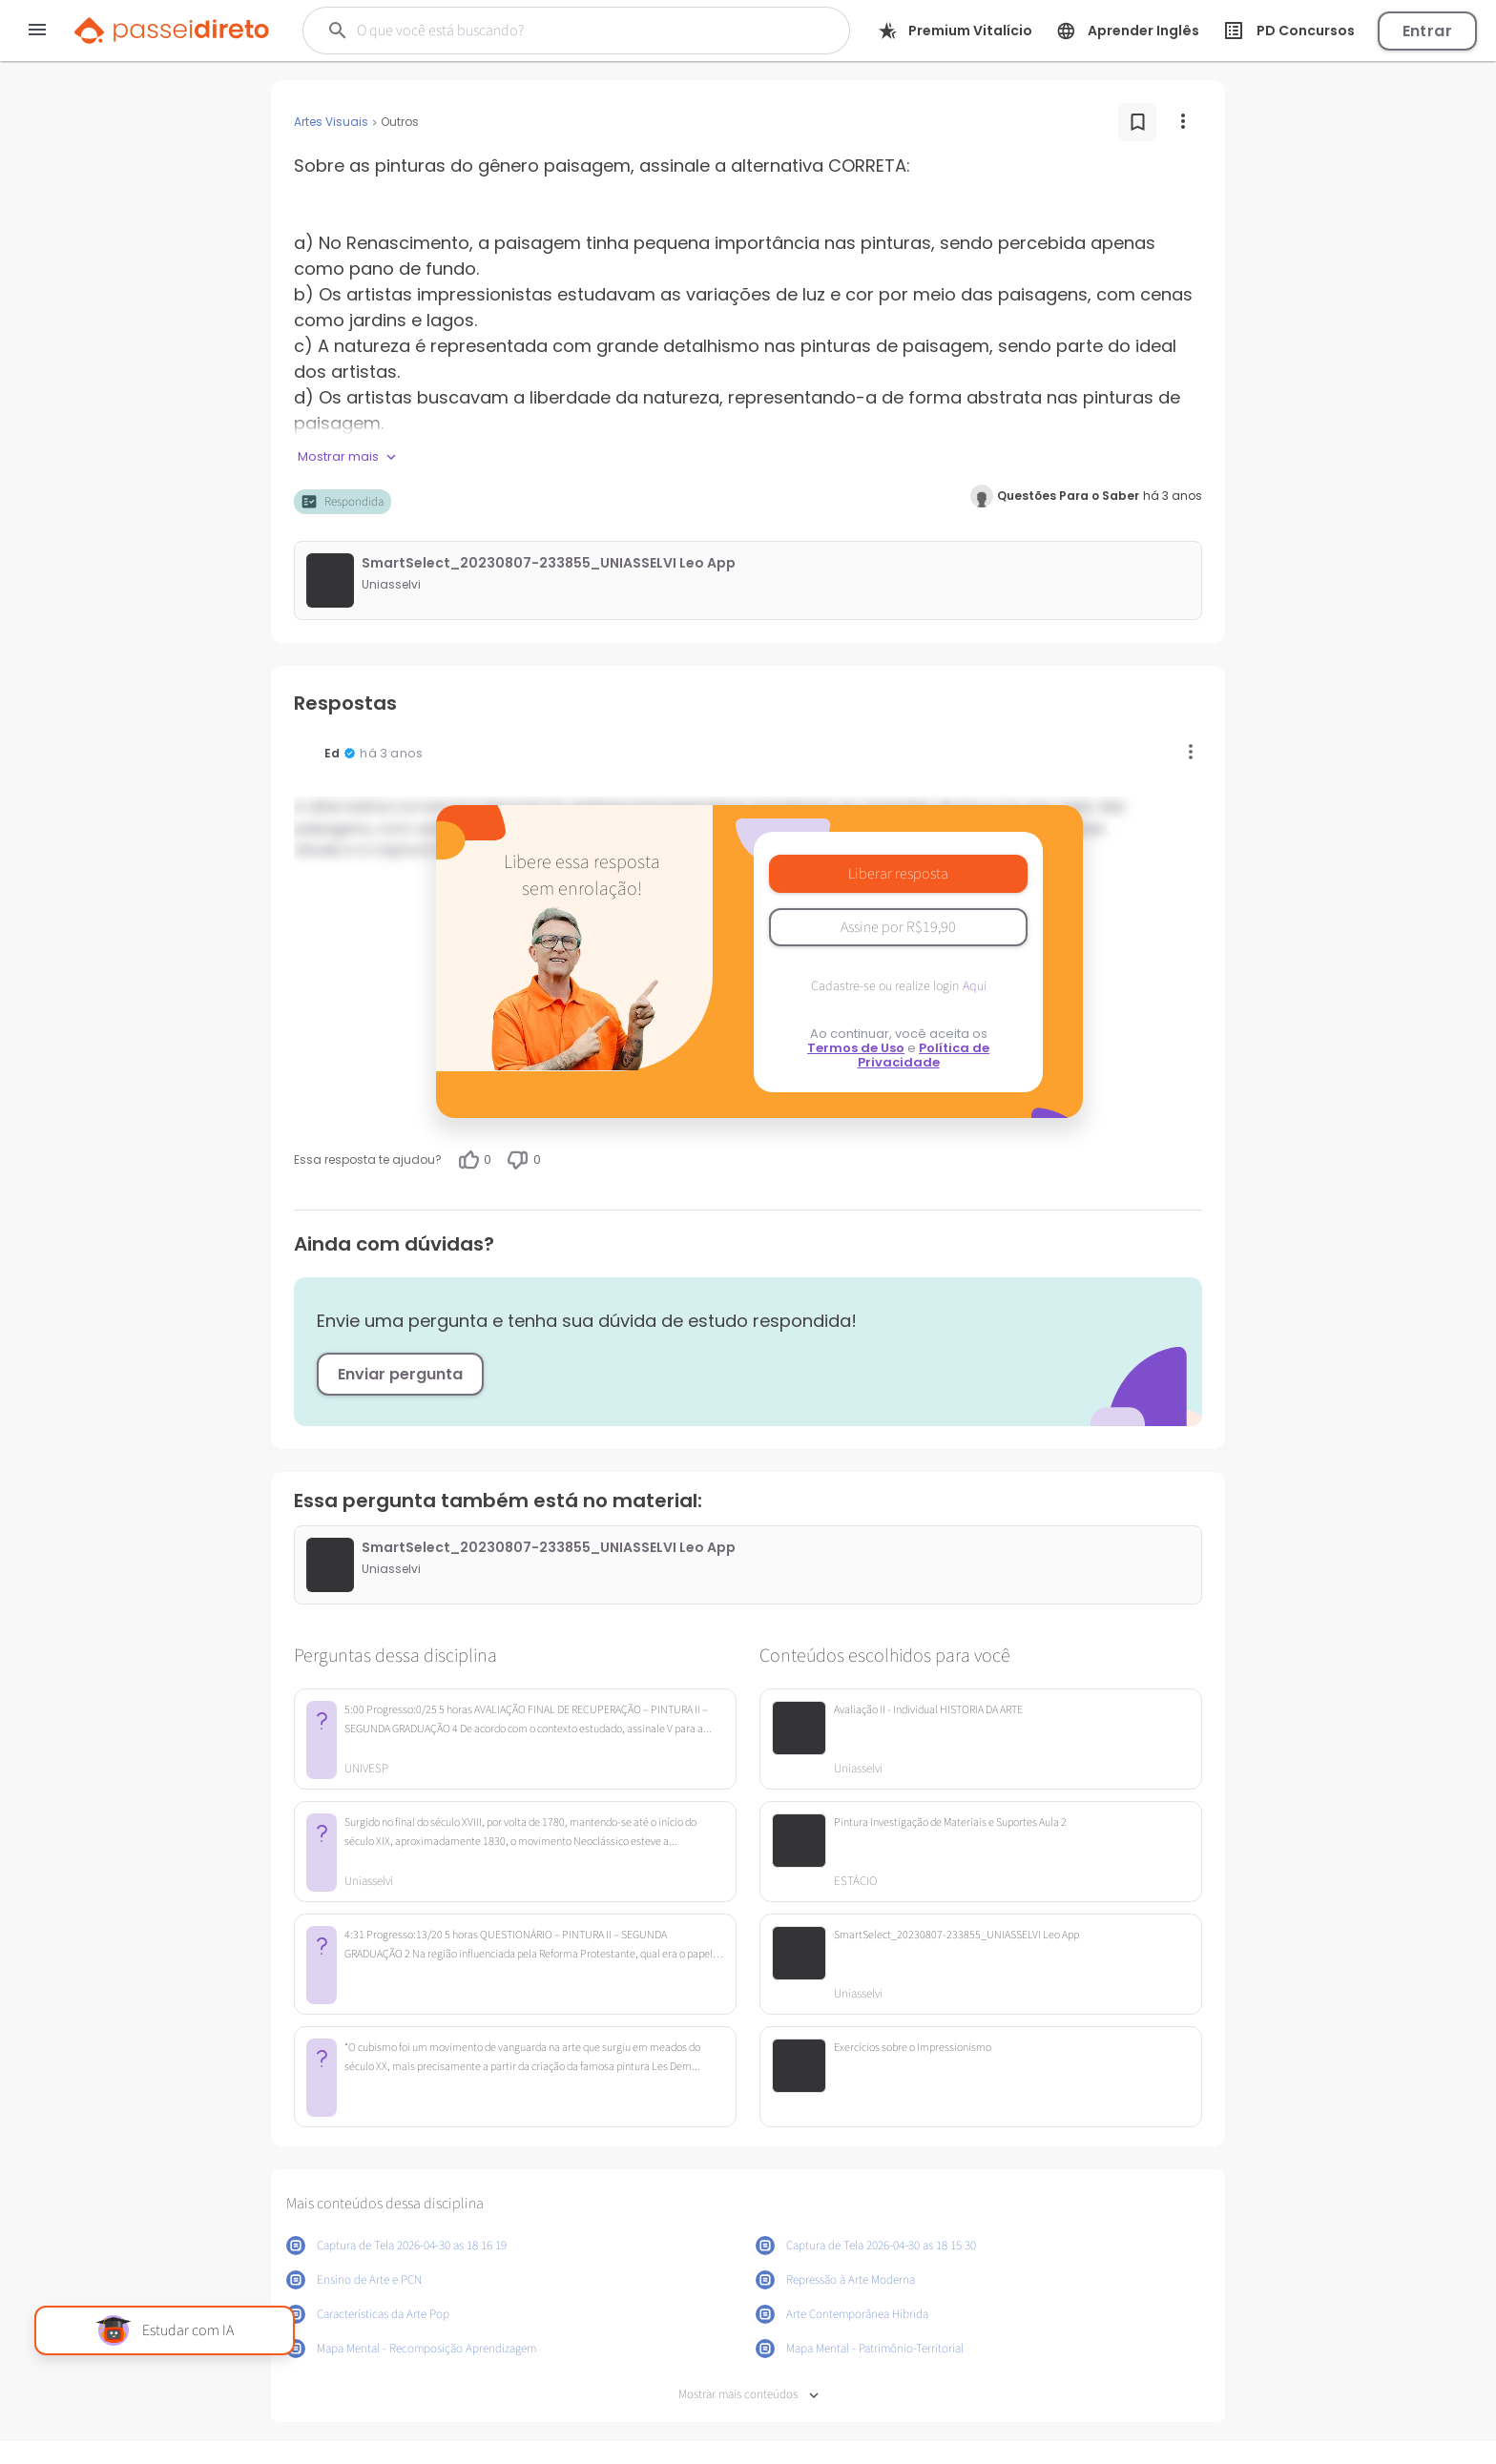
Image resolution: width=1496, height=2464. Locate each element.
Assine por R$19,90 (898, 927)
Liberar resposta (898, 873)
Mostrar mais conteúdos (748, 2395)
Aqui (975, 986)
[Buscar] (551, 30)
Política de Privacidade (924, 1055)
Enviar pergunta (400, 1374)
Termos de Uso (855, 1048)
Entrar (1427, 31)
